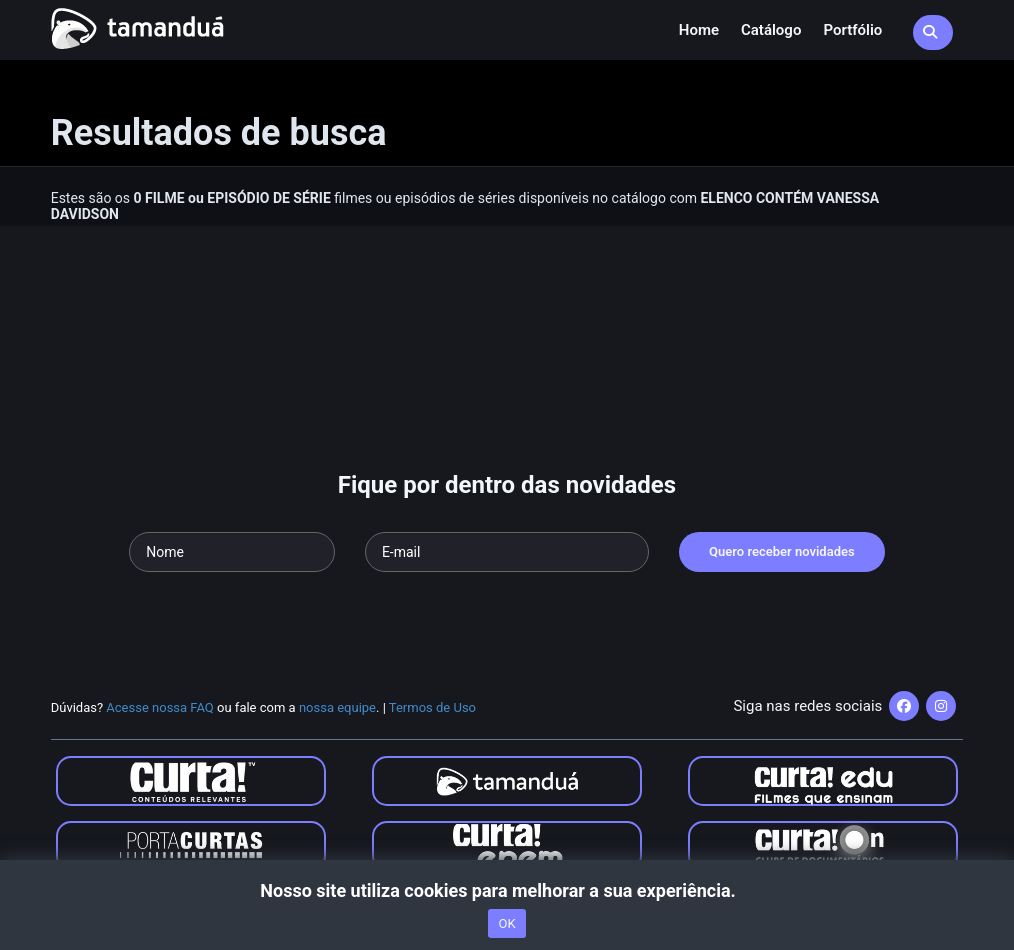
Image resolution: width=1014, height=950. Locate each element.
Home (699, 30)
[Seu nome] (232, 552)
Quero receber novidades (782, 551)
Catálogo (771, 30)
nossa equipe (337, 707)
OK (506, 923)
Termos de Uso (432, 707)
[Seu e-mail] (507, 552)
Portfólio (852, 30)
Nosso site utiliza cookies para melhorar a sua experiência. (506, 890)
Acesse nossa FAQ (160, 707)
